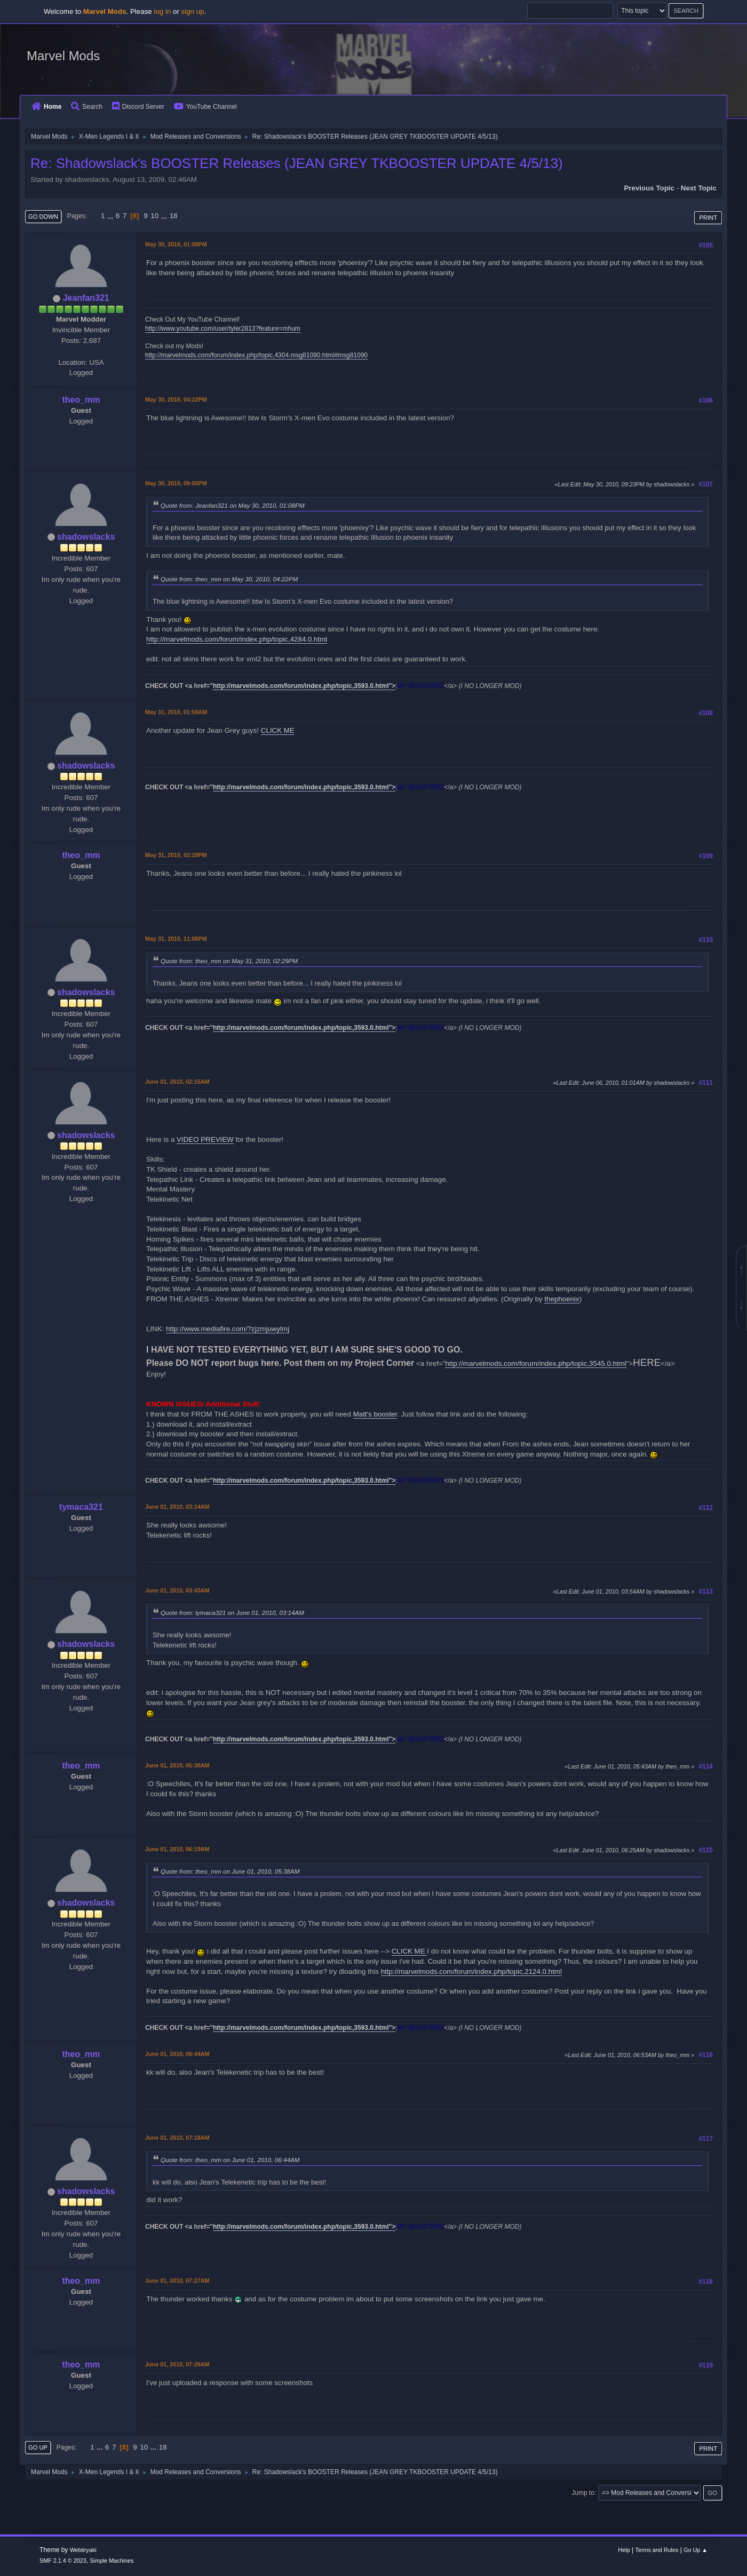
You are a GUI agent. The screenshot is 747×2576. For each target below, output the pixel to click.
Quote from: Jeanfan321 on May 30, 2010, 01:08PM (233, 505)
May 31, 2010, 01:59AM (176, 712)
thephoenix (561, 1299)
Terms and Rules (657, 2550)
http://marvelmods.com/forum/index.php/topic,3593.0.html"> (304, 686)
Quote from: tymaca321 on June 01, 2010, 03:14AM (232, 1612)
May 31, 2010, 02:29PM (176, 855)
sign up (192, 11)
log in (162, 11)
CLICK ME (278, 730)
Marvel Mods (63, 56)
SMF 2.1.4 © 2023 (62, 2560)
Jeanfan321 (86, 297)
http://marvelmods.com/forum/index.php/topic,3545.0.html (535, 1363)
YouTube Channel (205, 106)
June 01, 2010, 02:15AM (177, 1081)
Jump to (582, 2493)
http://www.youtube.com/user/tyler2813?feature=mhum (222, 328)
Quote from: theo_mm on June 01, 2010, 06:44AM (230, 2159)
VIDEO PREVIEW (205, 1139)
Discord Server (138, 106)
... (111, 216)
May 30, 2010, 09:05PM (176, 483)
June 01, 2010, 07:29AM (177, 2364)
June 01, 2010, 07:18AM (177, 2137)
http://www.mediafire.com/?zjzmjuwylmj (227, 1329)
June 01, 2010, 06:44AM (177, 2054)
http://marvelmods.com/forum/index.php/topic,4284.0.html (236, 639)
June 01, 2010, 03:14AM (177, 1506)
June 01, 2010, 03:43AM (177, 1590)
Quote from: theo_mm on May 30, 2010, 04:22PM (229, 578)
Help (624, 2550)
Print (708, 217)
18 (174, 216)
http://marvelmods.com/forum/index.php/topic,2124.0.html (471, 1971)
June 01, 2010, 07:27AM (177, 2280)
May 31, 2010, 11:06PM (176, 938)
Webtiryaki (83, 2550)
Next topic (699, 188)
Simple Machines (111, 2560)
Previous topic (649, 188)
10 (154, 216)
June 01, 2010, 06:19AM (177, 1849)
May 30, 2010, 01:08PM (176, 244)
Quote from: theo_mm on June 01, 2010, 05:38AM (230, 1871)
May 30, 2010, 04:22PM (176, 399)
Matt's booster (375, 1414)
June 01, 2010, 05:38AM (177, 1765)
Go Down (43, 216)
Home (46, 106)
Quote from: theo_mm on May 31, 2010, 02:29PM (229, 960)
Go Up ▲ (696, 2550)
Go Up (37, 2447)
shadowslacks (86, 536)
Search (86, 106)
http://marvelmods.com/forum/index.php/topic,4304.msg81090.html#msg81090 (256, 355)
